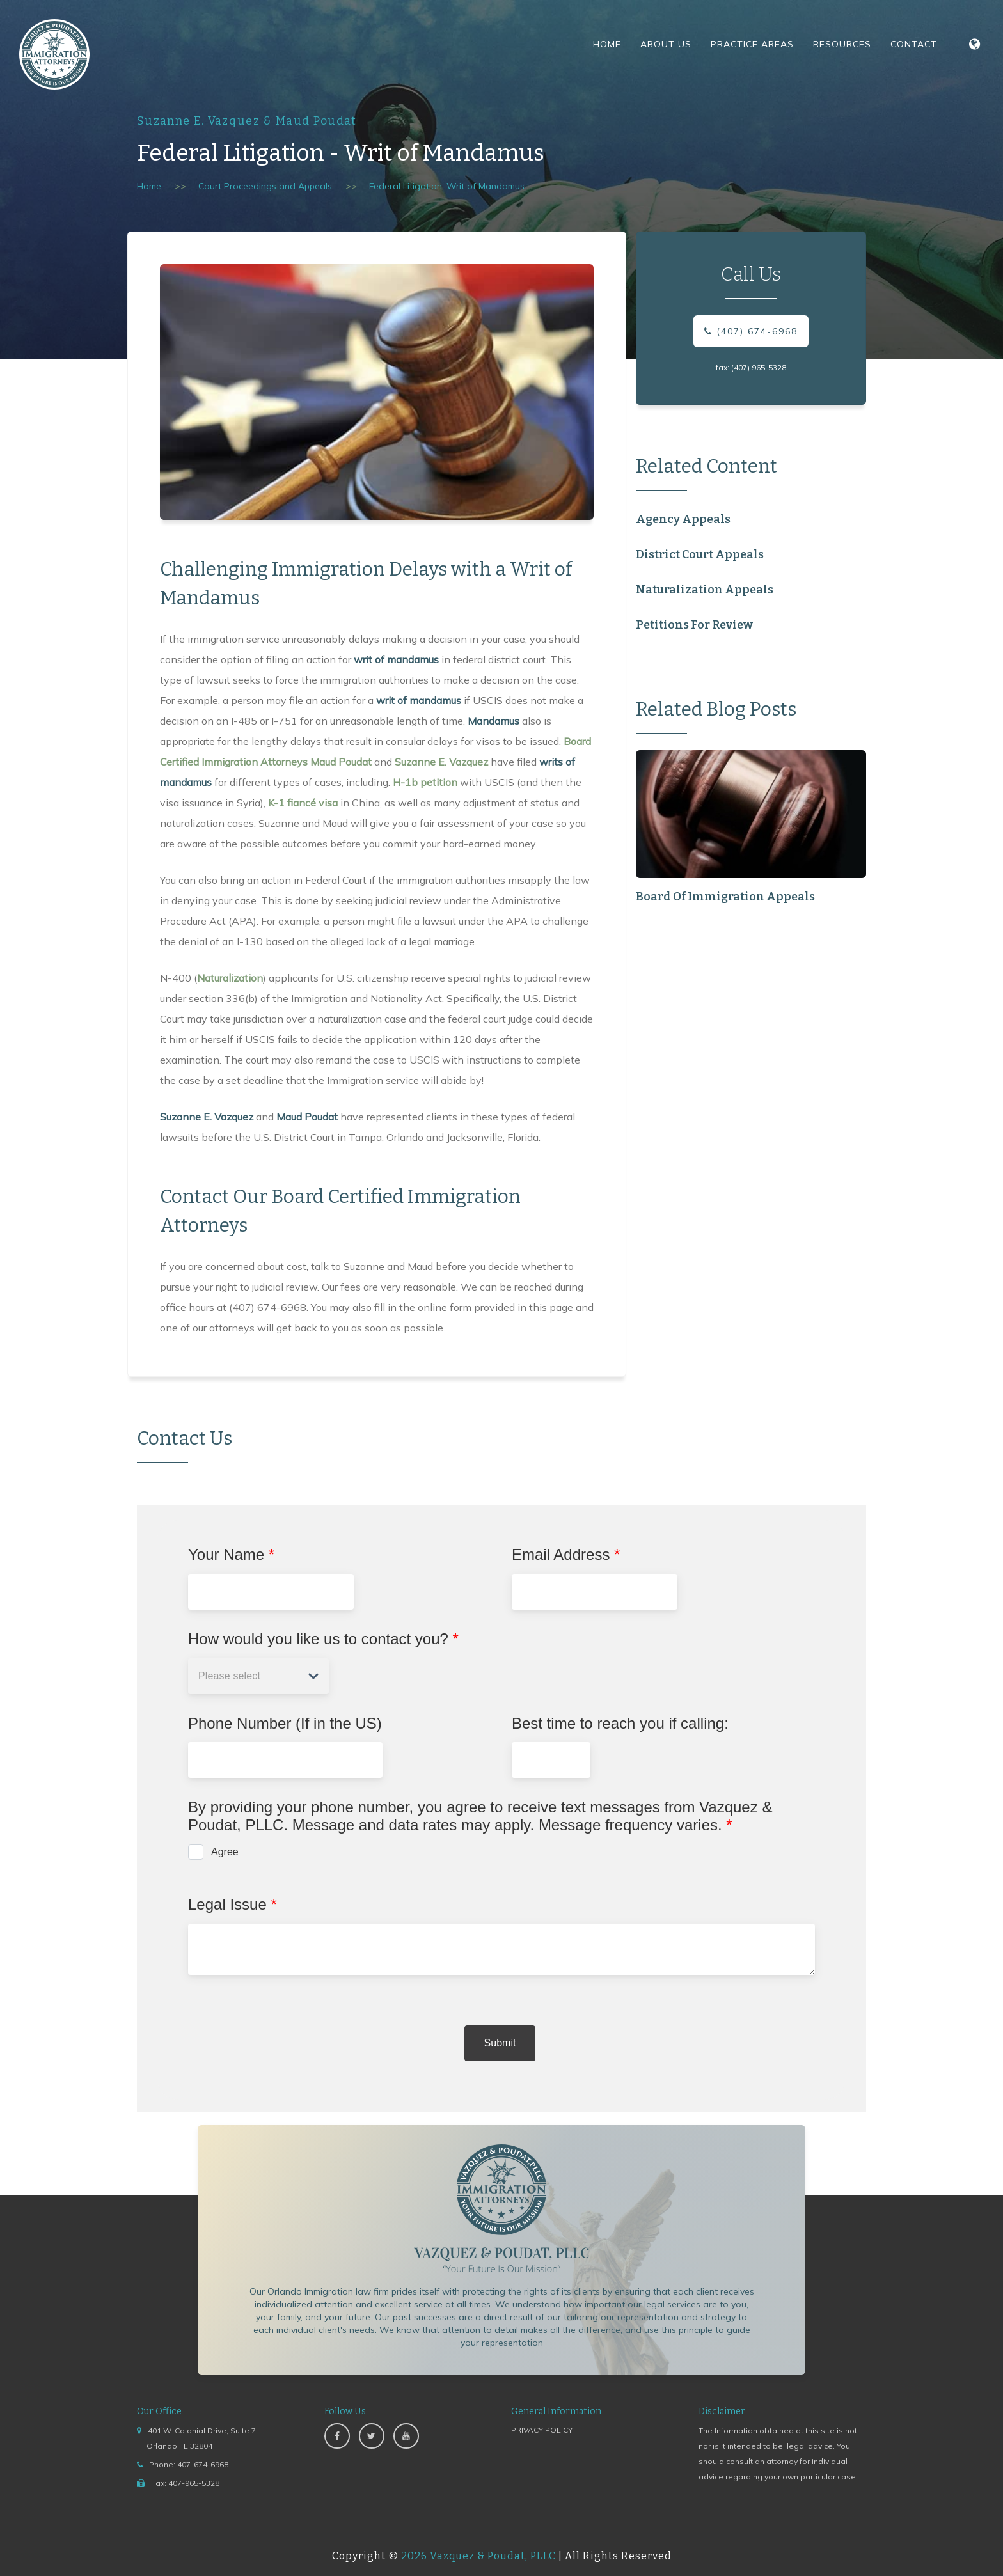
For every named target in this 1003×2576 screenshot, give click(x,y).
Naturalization (230, 977)
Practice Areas (752, 44)
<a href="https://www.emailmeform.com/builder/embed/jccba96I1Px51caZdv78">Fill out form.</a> (501, 1808)
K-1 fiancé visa (303, 802)
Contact (913, 44)
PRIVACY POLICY (542, 2430)
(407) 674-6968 (751, 331)
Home (607, 44)
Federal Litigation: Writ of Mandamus (447, 186)
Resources (842, 44)
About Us (665, 44)
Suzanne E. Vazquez (441, 761)
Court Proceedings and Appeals (265, 186)
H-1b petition (425, 782)
